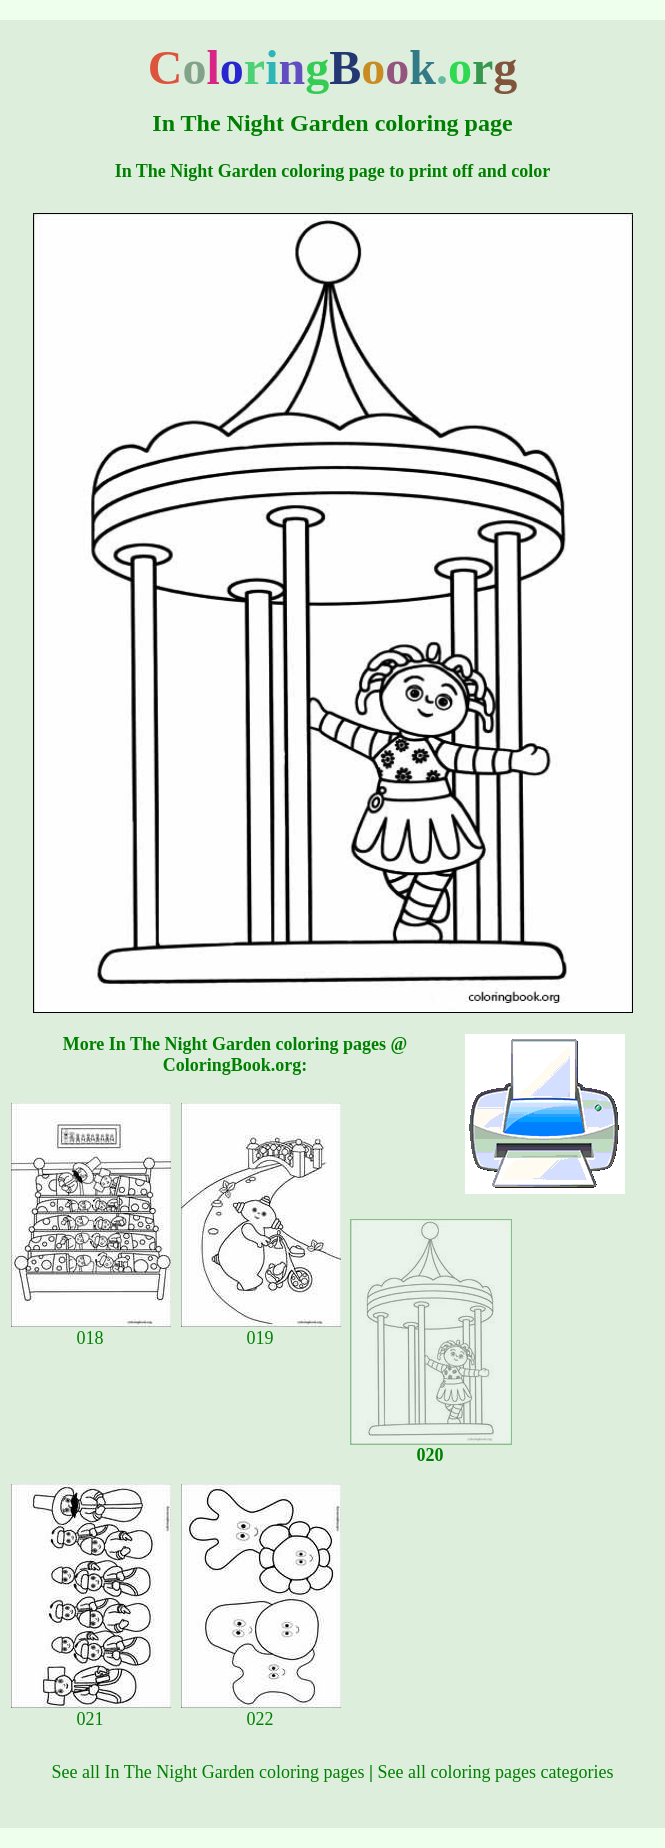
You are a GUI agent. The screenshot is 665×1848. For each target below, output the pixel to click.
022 (261, 1711)
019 (261, 1330)
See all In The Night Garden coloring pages (208, 1772)
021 (91, 1711)
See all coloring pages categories (496, 1772)
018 (91, 1330)
